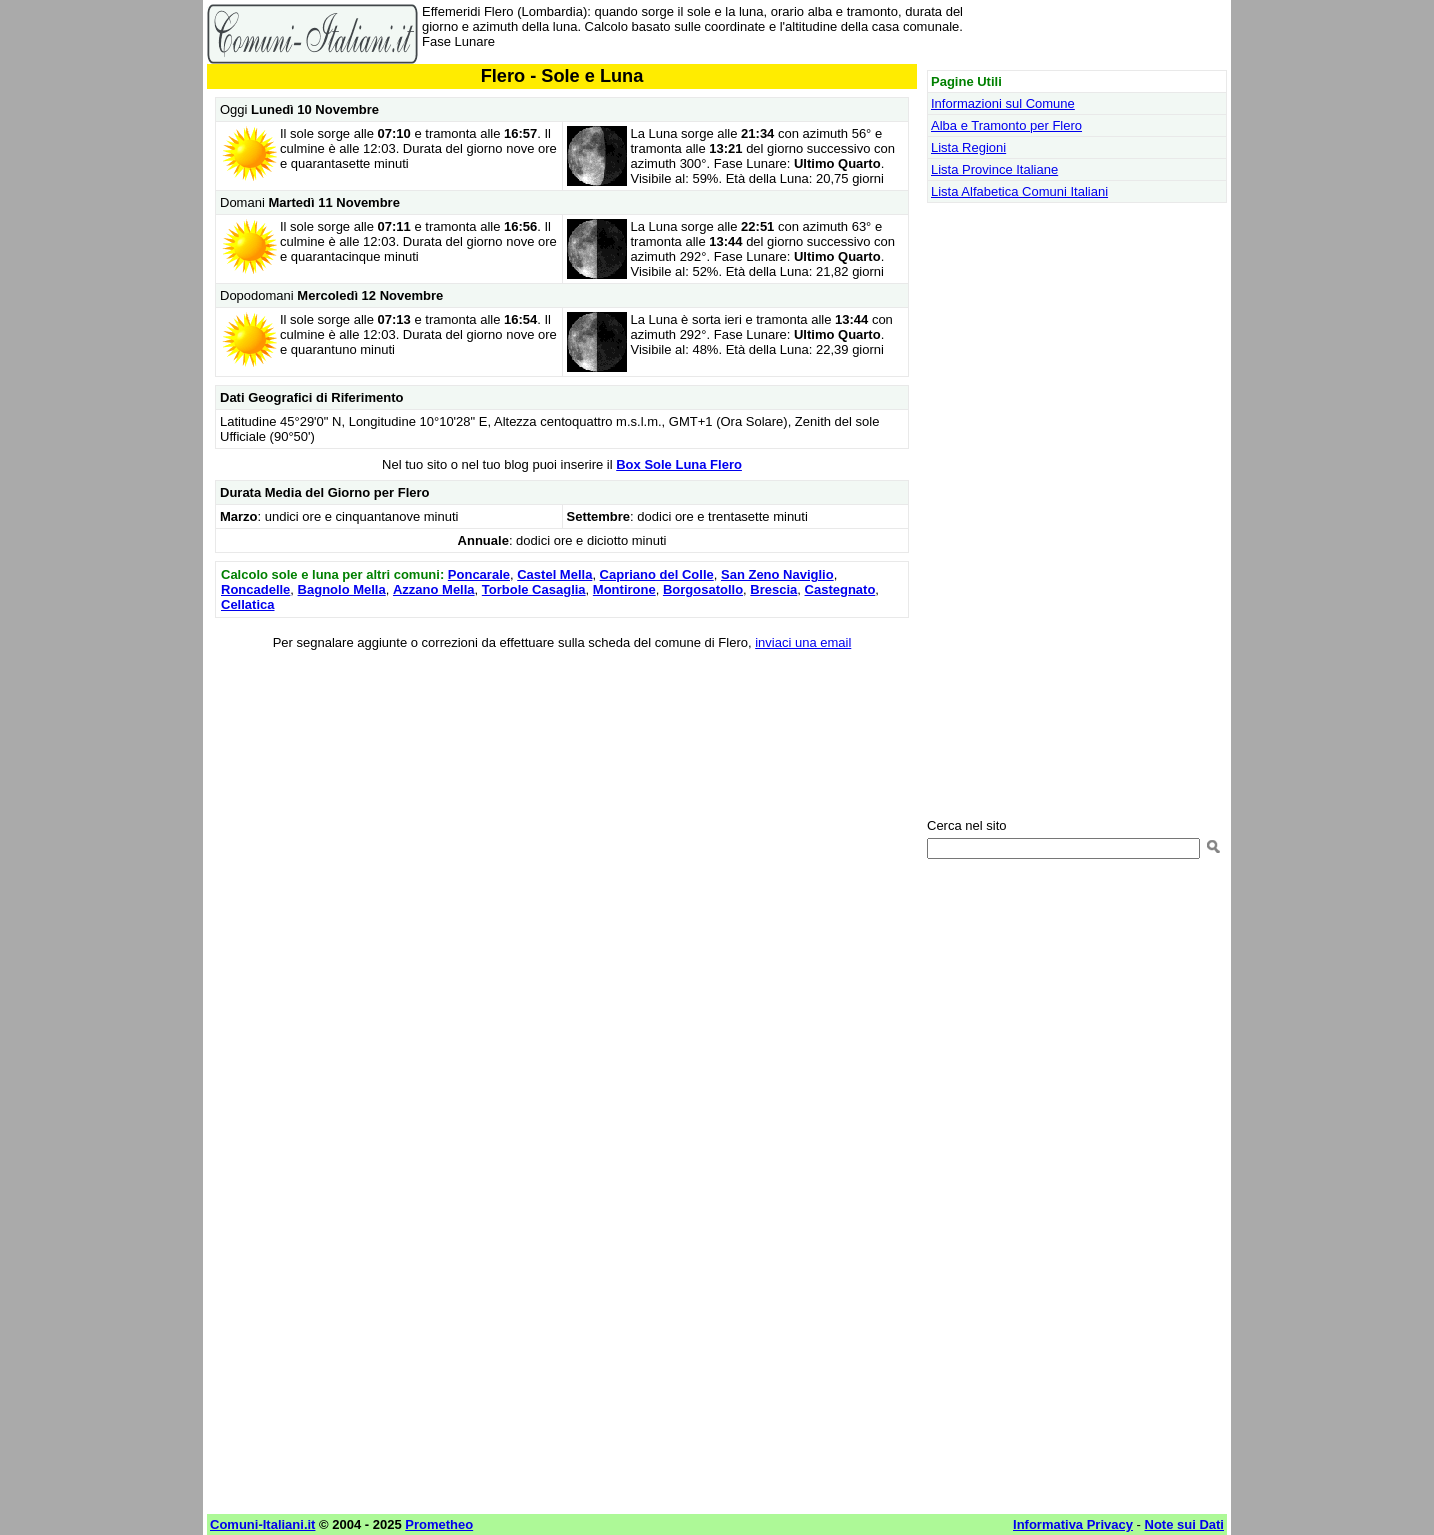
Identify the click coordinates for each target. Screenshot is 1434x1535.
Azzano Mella (434, 589)
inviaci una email (803, 642)
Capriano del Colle (657, 574)
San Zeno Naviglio (777, 574)
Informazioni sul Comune (1003, 103)
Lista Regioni (968, 147)
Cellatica (247, 604)
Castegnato (840, 589)
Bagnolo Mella (342, 589)
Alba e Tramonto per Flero (1006, 125)
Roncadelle (255, 589)
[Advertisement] (562, 808)
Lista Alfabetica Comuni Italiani (1019, 191)
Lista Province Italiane (994, 169)
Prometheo (439, 1524)
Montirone (624, 589)
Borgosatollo (703, 589)
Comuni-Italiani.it (262, 1524)
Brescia (773, 589)
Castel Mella (554, 574)
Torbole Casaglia (534, 589)
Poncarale (479, 574)
